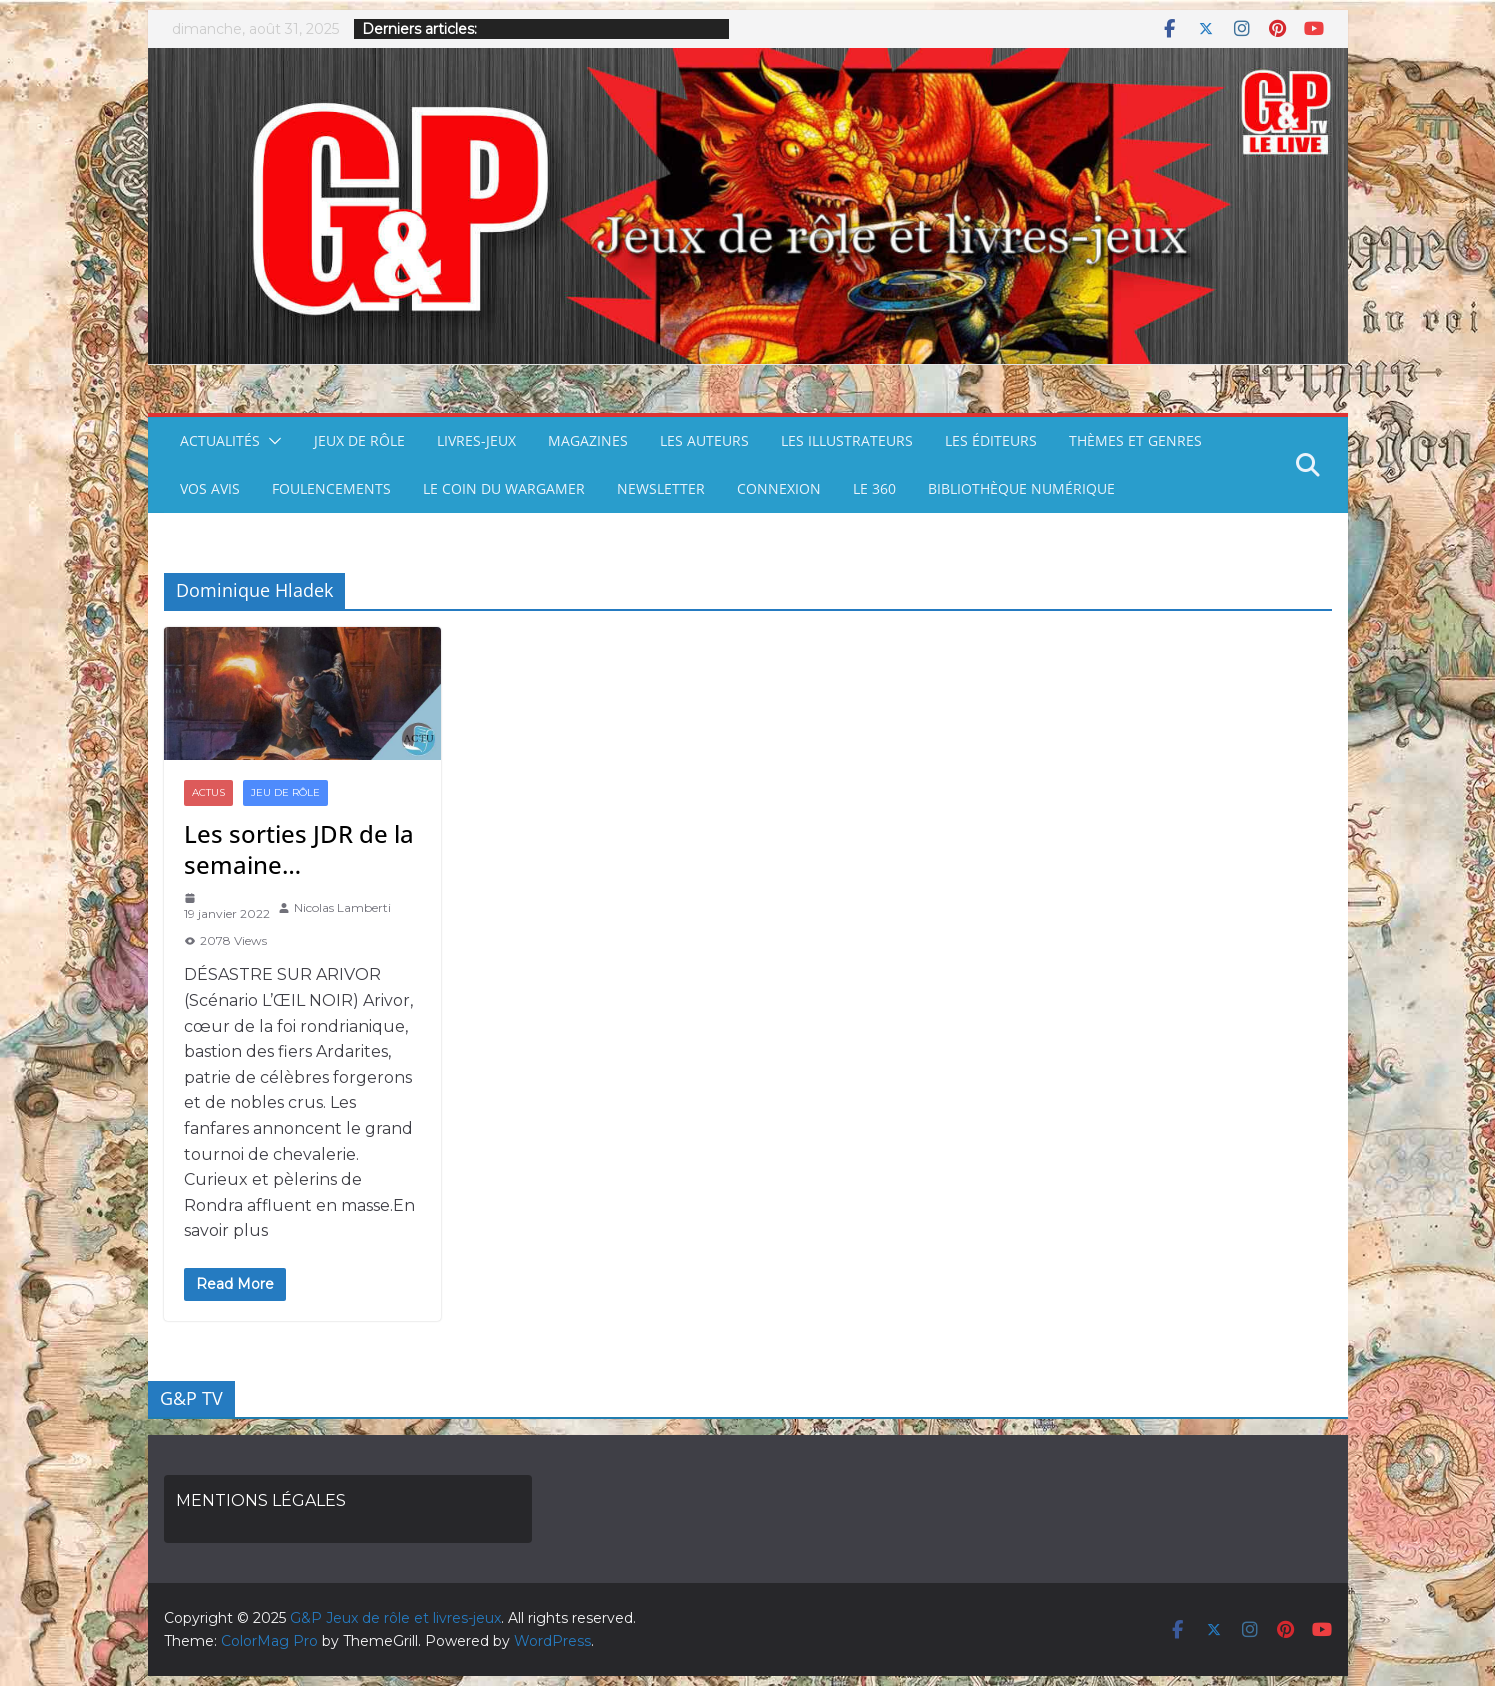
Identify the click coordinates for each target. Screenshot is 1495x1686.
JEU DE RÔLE (285, 792)
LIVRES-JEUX (476, 440)
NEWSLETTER (661, 488)
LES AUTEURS (704, 440)
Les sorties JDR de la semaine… (299, 849)
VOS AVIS (210, 488)
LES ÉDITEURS (991, 440)
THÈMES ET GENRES (1135, 440)
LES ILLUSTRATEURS (847, 440)
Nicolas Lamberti (342, 907)
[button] (271, 441)
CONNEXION (779, 488)
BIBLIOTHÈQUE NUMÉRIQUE (1021, 488)
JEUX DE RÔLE (359, 440)
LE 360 (874, 488)
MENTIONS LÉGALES (261, 1500)
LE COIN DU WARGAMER (504, 488)
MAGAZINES (588, 440)
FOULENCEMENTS (331, 488)
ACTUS (208, 792)
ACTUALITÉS (220, 440)
